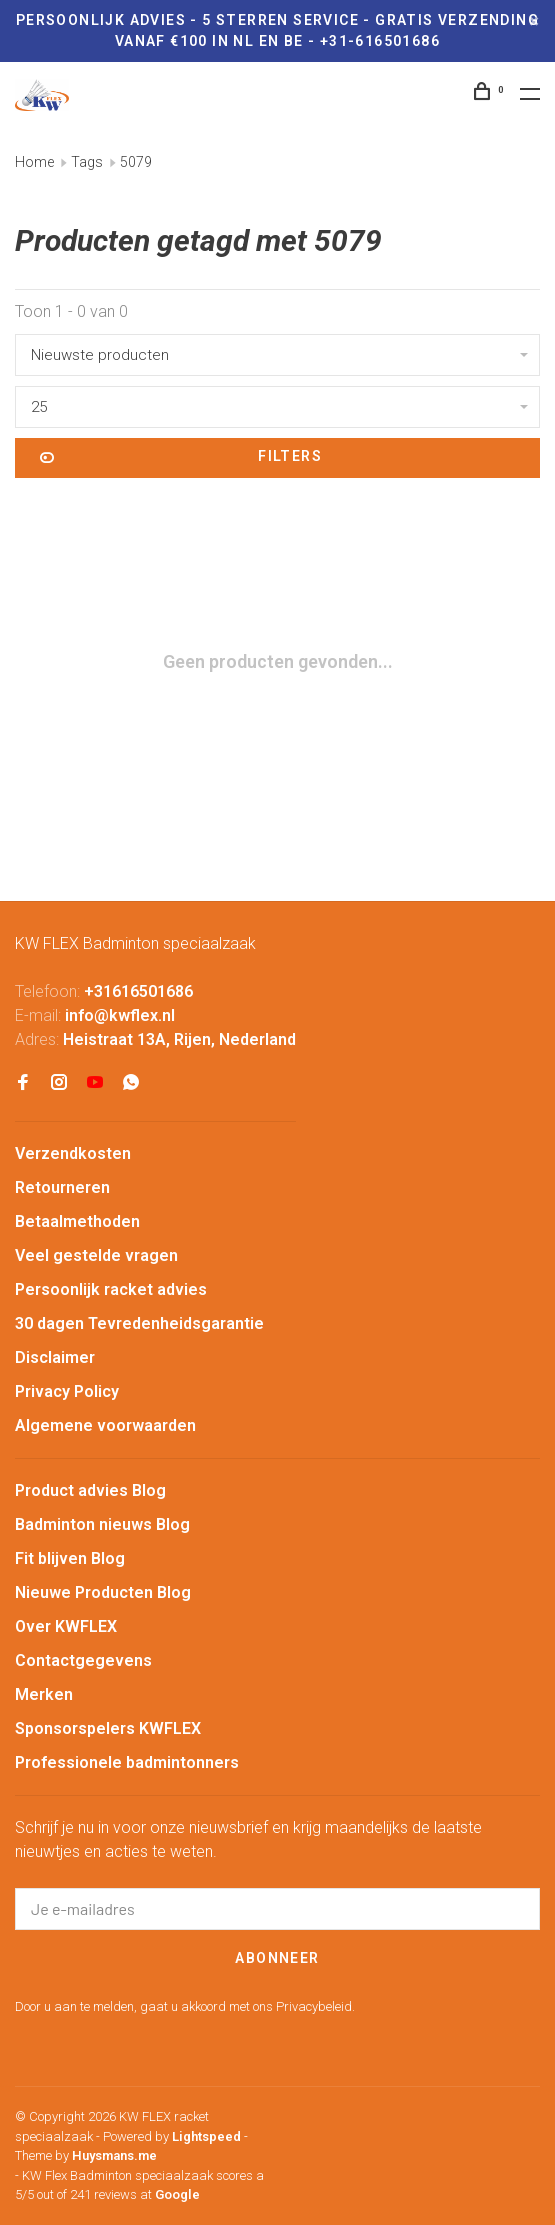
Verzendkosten (73, 1153)
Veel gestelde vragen (96, 1255)
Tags (87, 162)
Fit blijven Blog (70, 1558)
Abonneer (277, 1958)
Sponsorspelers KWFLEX (108, 1728)
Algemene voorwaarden (105, 1425)
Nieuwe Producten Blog (103, 1592)
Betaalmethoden (77, 1221)
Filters (181, 458)
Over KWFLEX (66, 1626)
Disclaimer (55, 1357)
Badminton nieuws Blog (102, 1524)
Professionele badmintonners (127, 1762)
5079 (136, 162)
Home (34, 162)
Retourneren (62, 1187)
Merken (44, 1694)
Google (177, 2194)
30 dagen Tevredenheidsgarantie (139, 1323)
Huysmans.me (114, 2155)
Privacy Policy (67, 1391)
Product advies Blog (90, 1490)
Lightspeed (206, 2136)
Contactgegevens (83, 1660)
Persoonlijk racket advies (111, 1289)
